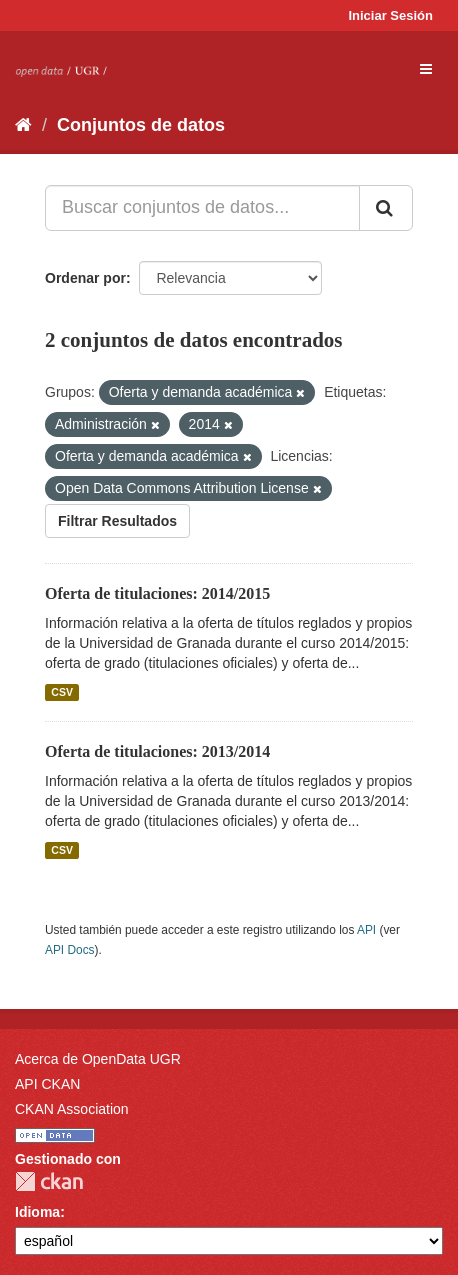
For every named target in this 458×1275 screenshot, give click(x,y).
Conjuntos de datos (141, 125)
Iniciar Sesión (390, 15)
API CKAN (47, 1084)
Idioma (37, 1212)
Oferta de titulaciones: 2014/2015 (157, 593)
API (366, 930)
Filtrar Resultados (117, 521)
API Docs (70, 950)
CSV (62, 692)
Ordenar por (85, 278)
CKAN (49, 1181)
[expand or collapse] (426, 69)
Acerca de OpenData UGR (98, 1059)
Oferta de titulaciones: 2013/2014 (157, 751)
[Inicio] (23, 125)
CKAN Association (72, 1109)
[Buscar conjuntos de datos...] (202, 208)
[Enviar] (386, 208)
